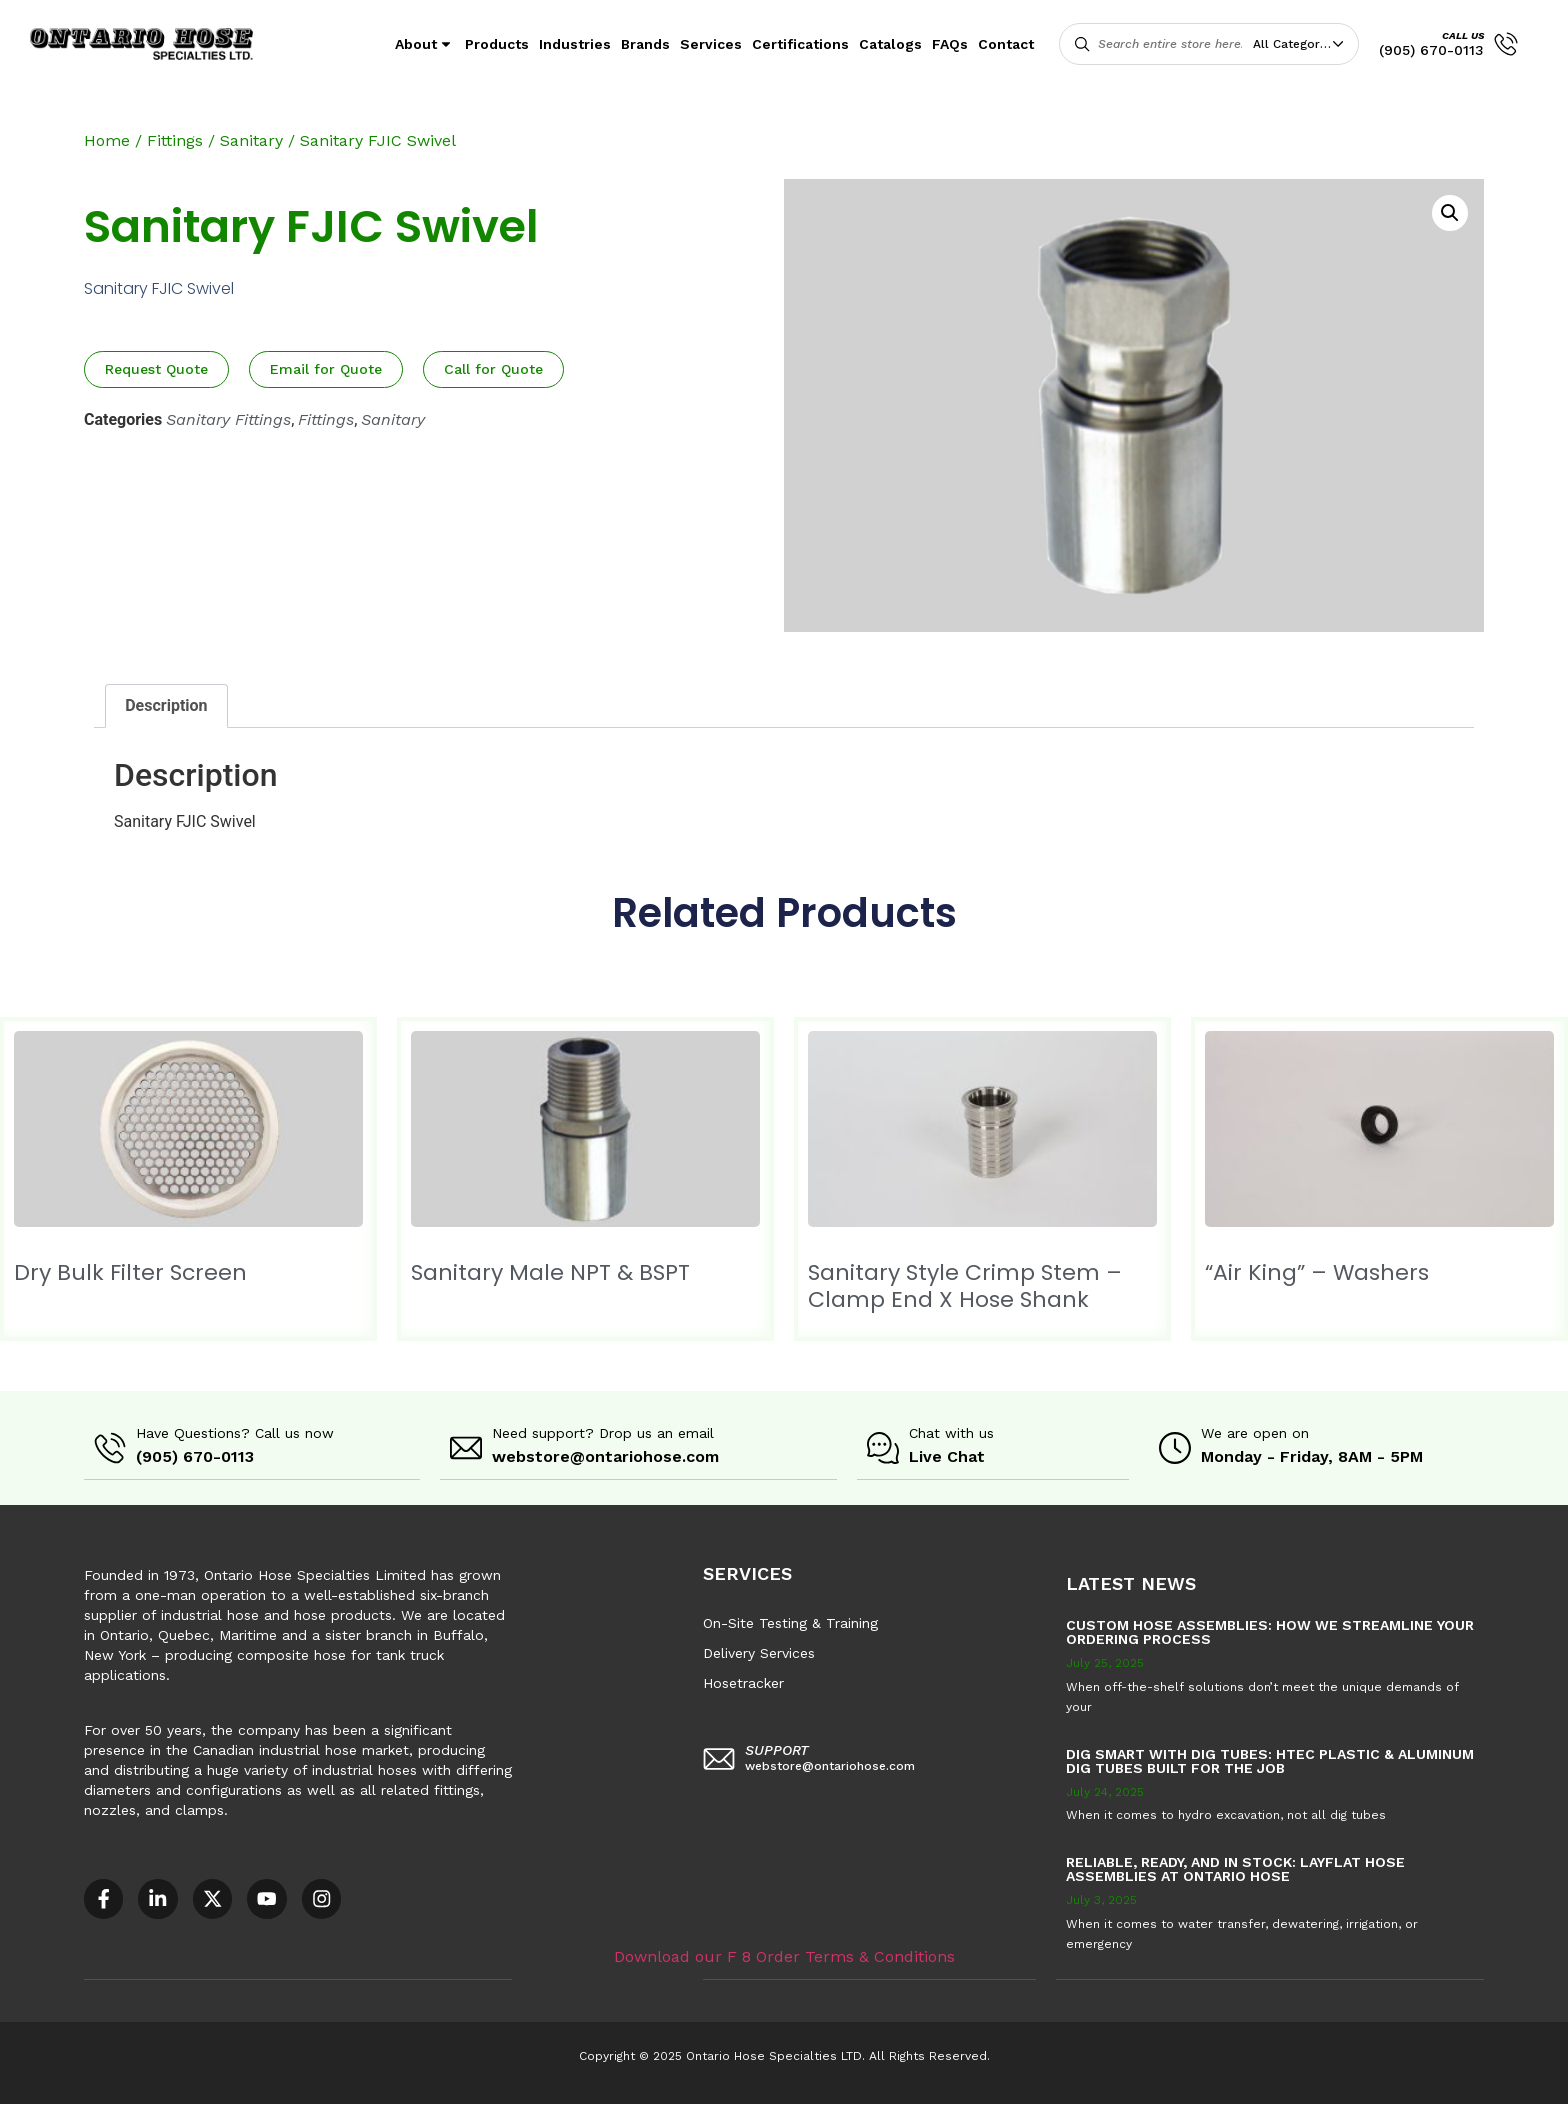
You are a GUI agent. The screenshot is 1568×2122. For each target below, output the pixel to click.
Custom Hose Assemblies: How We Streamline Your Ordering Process (1270, 1631)
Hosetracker (743, 1682)
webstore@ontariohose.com (605, 1456)
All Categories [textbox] (1295, 44)
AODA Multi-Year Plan (326, 2112)
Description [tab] (166, 705)
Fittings (175, 140)
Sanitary (251, 140)
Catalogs (890, 44)
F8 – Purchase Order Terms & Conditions (722, 2112)
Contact (1006, 44)
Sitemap (900, 2112)
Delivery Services (759, 1652)
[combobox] (1303, 44)
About (425, 44)
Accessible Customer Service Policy (124, 2112)
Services (711, 44)
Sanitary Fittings (228, 419)
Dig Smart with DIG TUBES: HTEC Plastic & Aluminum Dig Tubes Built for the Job (1270, 1760)
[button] (1450, 213)
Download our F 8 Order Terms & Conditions (784, 1954)
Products (497, 44)
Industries (575, 44)
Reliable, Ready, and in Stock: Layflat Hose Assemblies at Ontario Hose (1235, 1868)
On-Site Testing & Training (790, 1622)
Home (107, 140)
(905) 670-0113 (1431, 50)
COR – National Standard (494, 2112)
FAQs (950, 44)
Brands (645, 44)
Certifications (800, 44)
